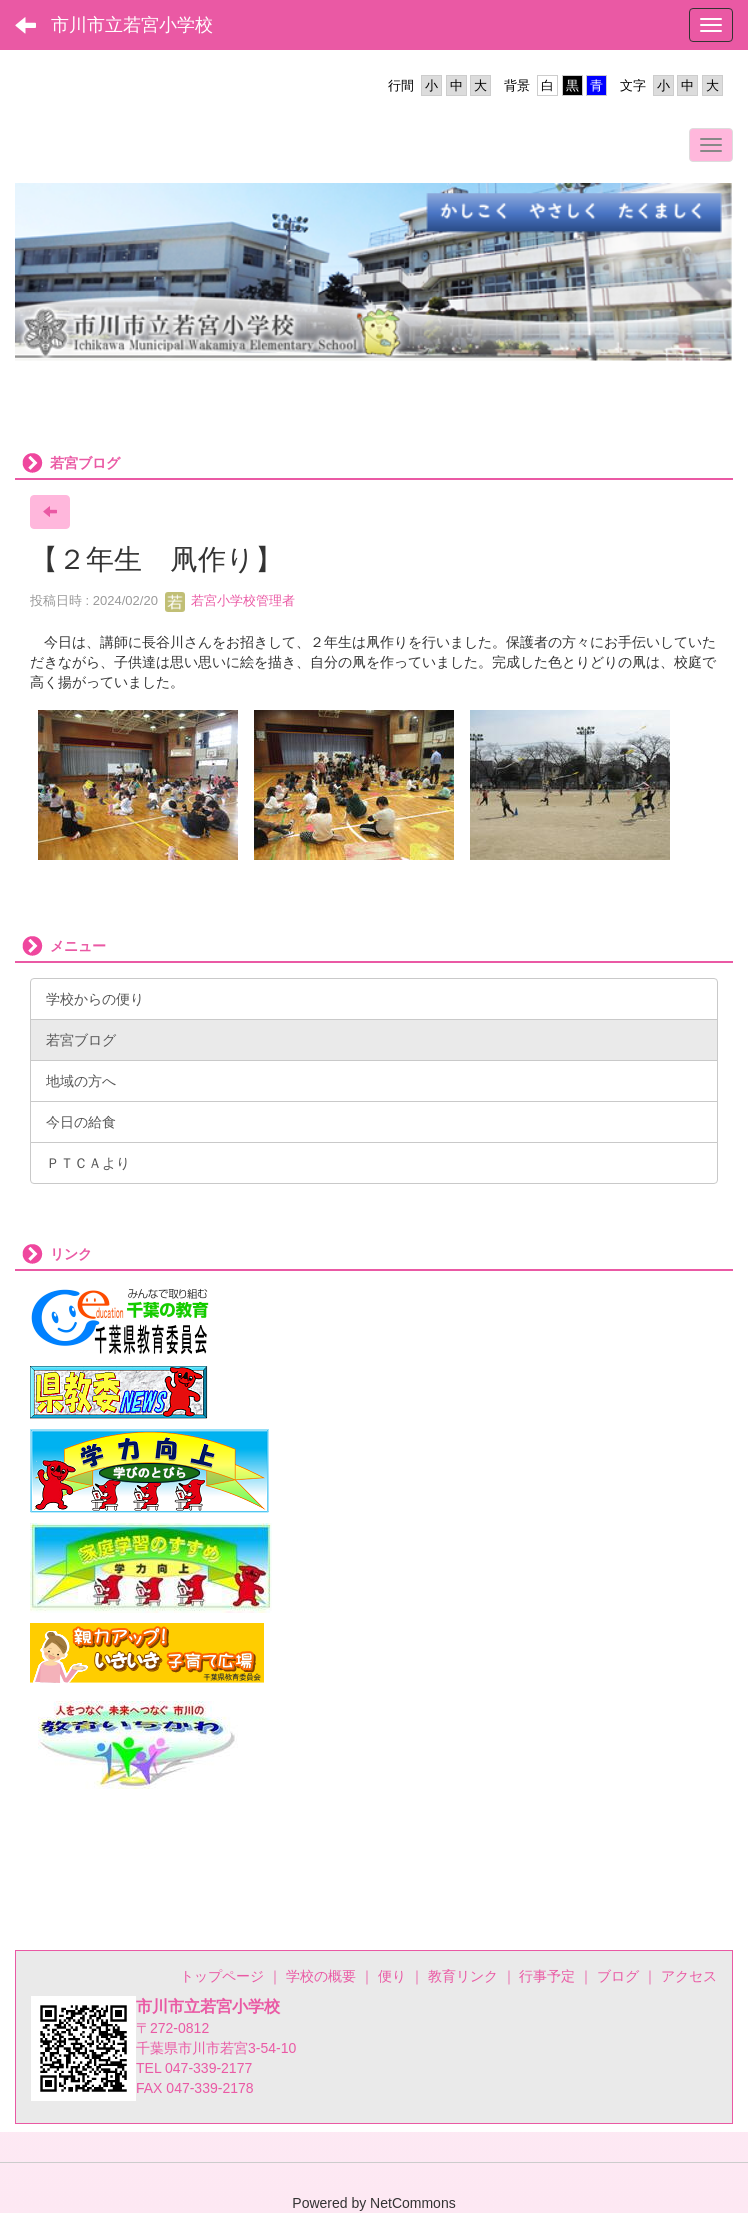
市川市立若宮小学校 (132, 25)
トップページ (222, 1976)
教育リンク (463, 1976)
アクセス (689, 1976)
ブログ (618, 1976)
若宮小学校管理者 (230, 600)
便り (392, 1976)
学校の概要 (321, 1976)
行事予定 (547, 1976)
